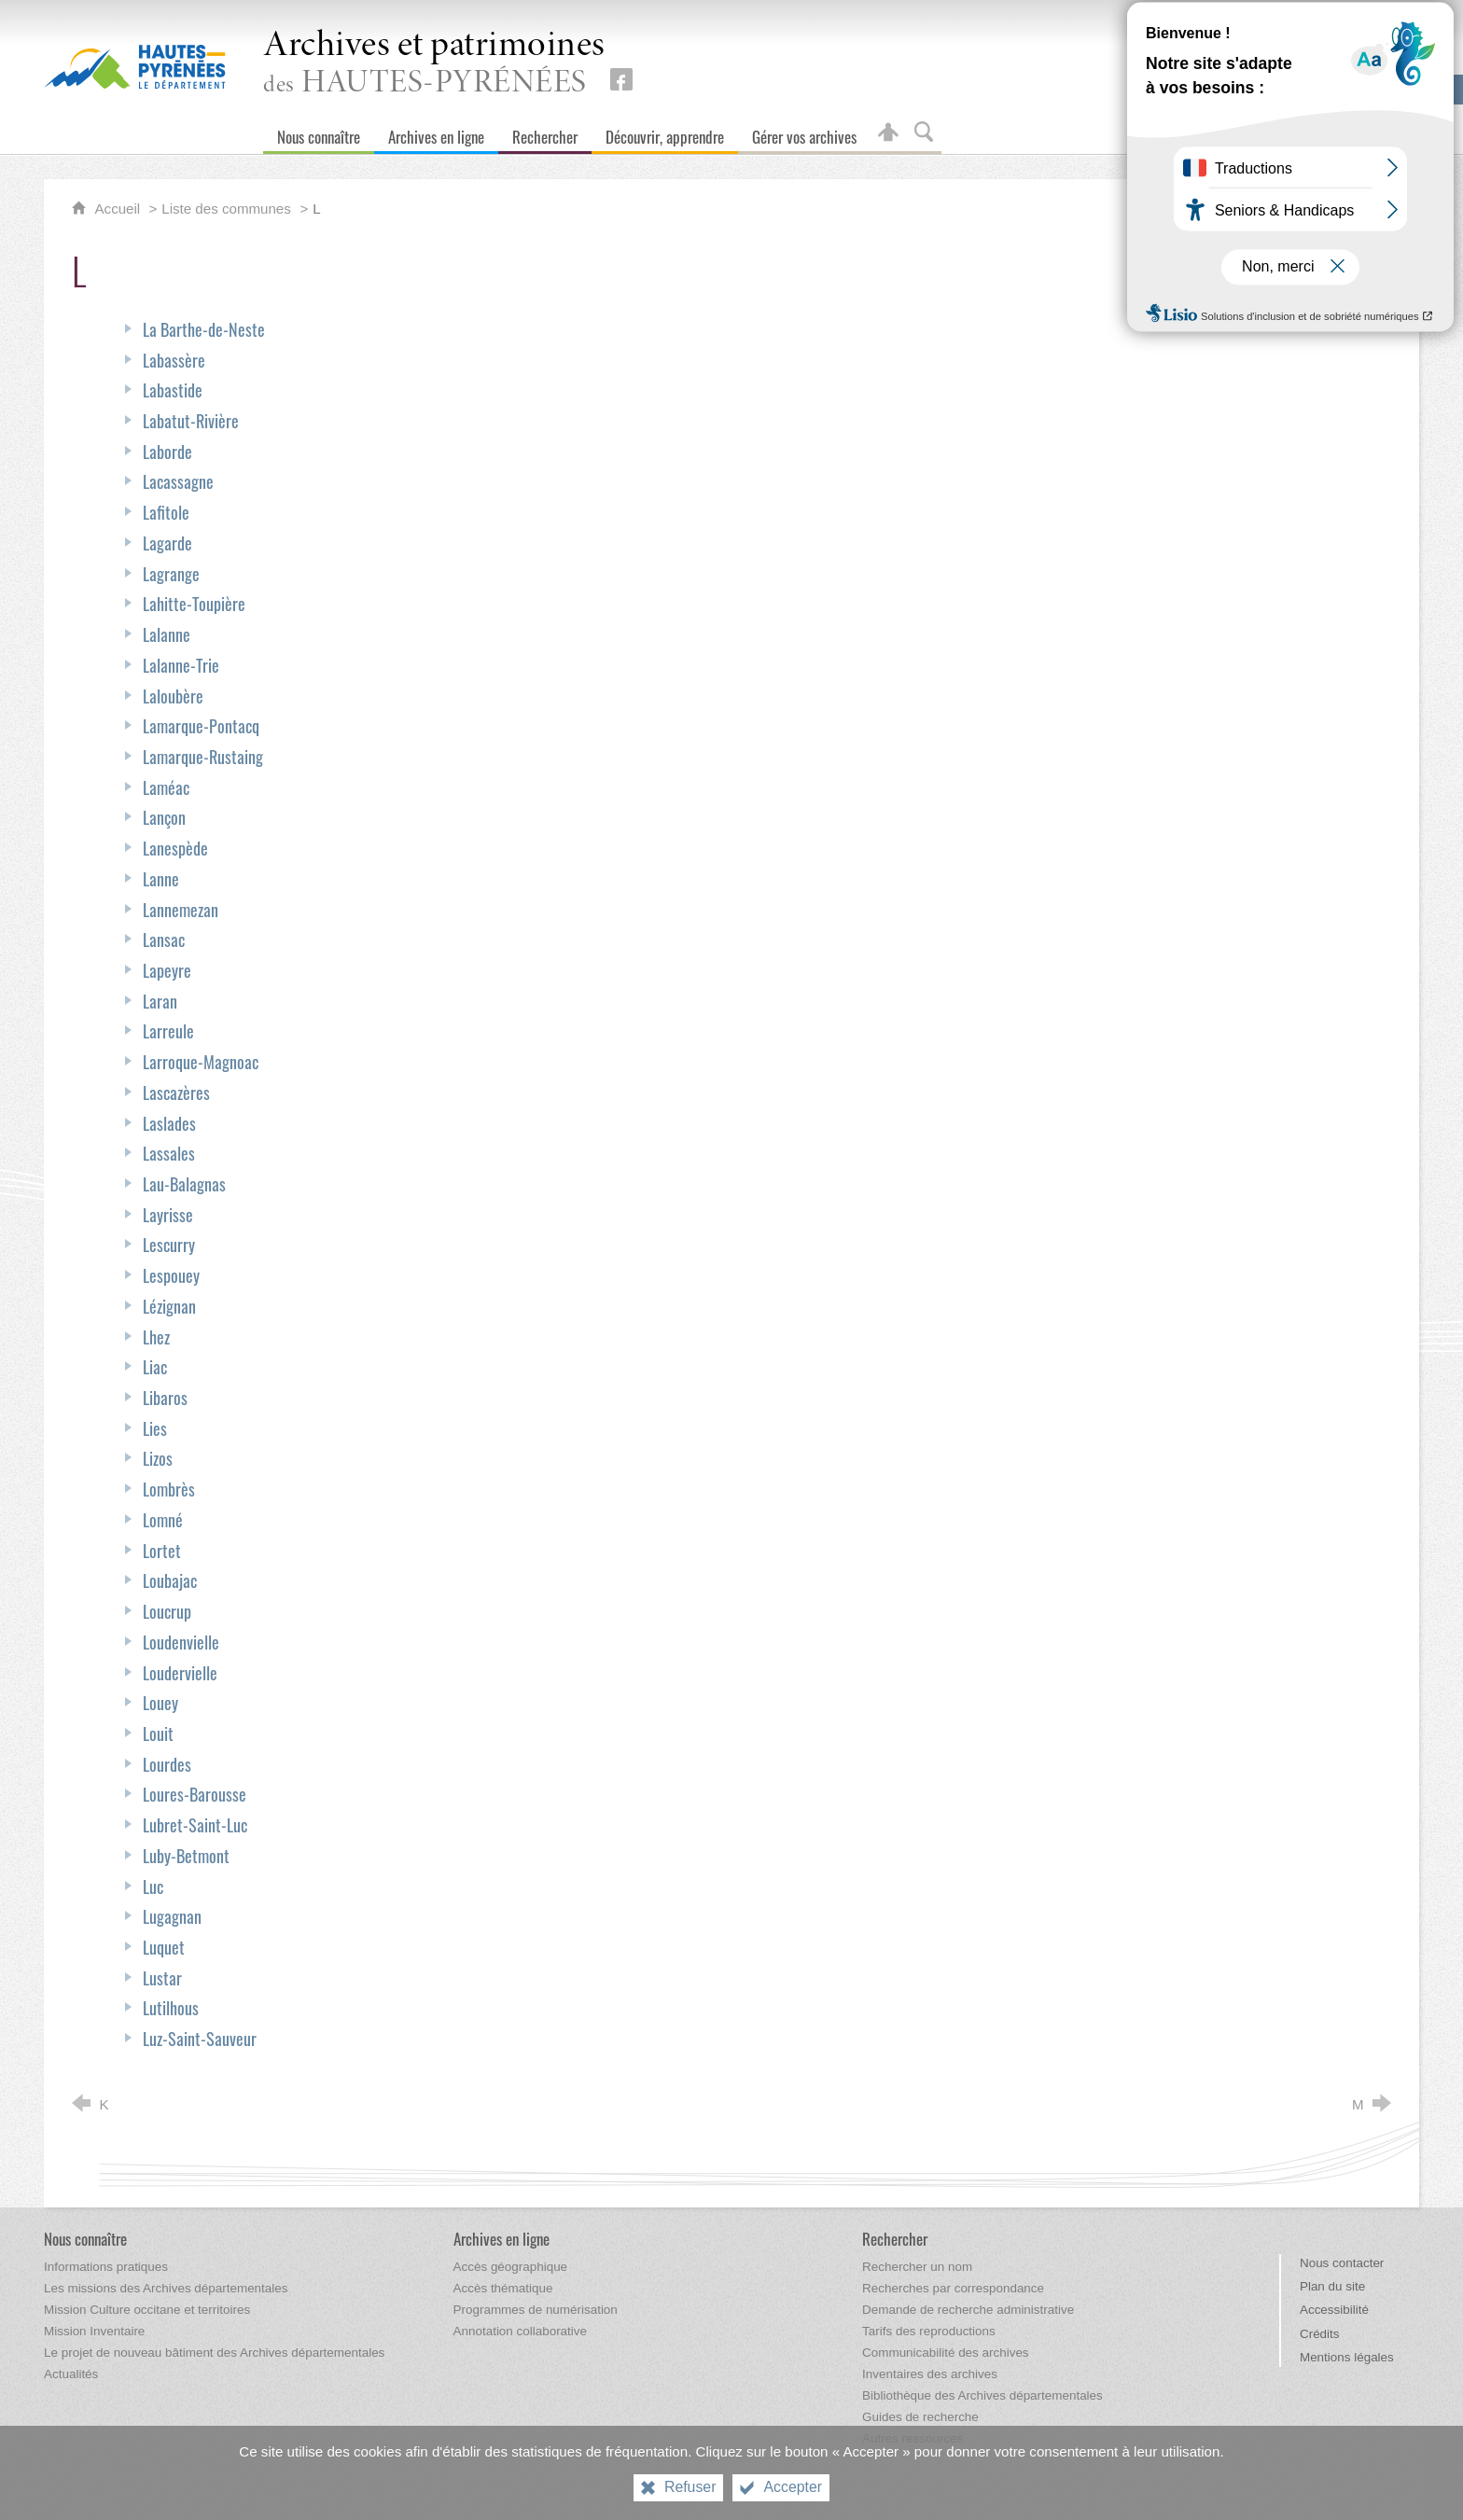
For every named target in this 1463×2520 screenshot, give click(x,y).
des (434, 64)
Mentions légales (1347, 2357)
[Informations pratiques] (106, 2267)
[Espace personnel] (888, 133)
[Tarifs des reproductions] (929, 2331)
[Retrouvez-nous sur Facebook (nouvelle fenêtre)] (621, 79)
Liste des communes (226, 208)
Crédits (1320, 2334)
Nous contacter (1342, 2263)
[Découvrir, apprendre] (665, 133)
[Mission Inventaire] (94, 2331)
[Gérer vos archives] (804, 133)
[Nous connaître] (318, 133)
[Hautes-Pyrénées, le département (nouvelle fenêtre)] (135, 66)
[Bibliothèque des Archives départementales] (982, 2395)
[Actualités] (71, 2374)
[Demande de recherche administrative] (968, 2310)
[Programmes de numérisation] (535, 2310)
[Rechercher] (545, 133)
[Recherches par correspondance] (953, 2288)
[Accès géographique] (510, 2267)
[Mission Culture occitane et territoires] (147, 2310)
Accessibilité (1334, 2310)
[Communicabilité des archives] (945, 2353)
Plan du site (1332, 2286)
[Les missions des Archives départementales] (165, 2288)
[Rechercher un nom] (917, 2267)
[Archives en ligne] (436, 133)
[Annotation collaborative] (520, 2331)
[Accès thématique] (503, 2288)
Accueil (120, 208)
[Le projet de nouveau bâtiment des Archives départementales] (214, 2353)
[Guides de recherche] (920, 2417)
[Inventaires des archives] (929, 2374)
